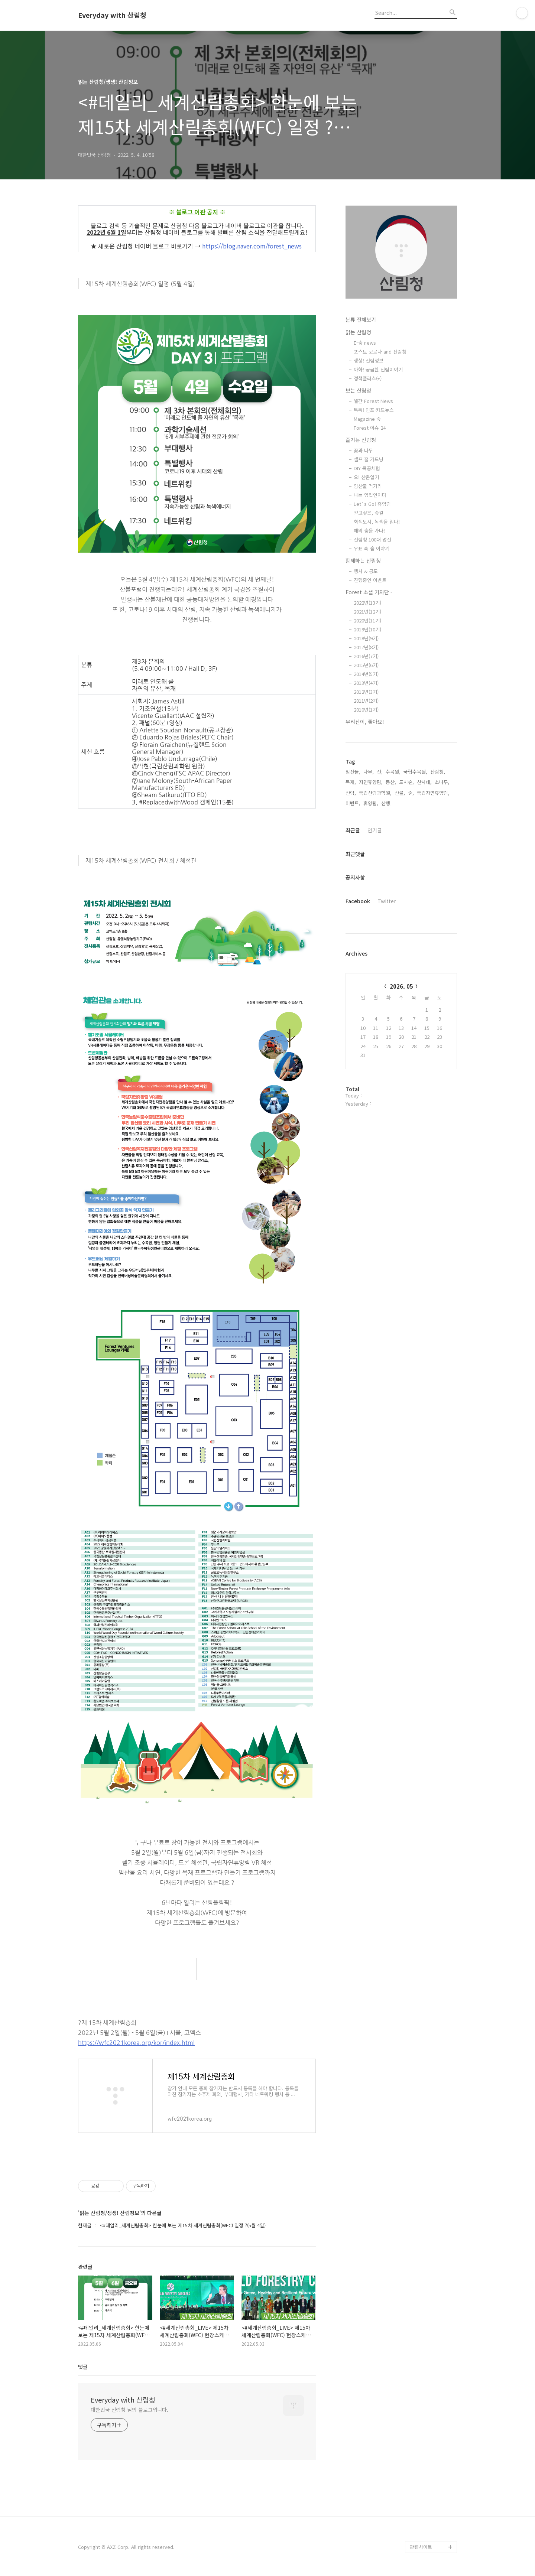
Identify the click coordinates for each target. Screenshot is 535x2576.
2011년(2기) (366, 700)
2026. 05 (401, 986)
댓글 (83, 2366)
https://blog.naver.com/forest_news (252, 246)
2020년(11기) (367, 620)
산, (380, 771)
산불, (400, 792)
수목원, (393, 771)
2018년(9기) (366, 638)
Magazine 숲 (367, 418)
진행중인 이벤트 (370, 579)
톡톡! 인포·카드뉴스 (374, 409)
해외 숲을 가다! (369, 530)
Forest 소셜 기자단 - (369, 592)
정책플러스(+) (368, 378)
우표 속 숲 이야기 (371, 548)
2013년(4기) (366, 682)
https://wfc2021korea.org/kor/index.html (136, 2043)
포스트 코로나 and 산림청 (380, 351)
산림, (351, 792)
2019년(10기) (367, 629)
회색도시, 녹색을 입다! (377, 521)
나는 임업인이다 (370, 494)
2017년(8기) (366, 647)
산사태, (424, 782)
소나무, (442, 782)
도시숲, (406, 782)
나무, (368, 771)
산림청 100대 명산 (372, 539)
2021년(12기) (367, 611)
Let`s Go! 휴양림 (372, 503)
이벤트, (353, 803)
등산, (391, 782)
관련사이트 (421, 2546)
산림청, (437, 771)
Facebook (358, 901)
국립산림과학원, (375, 792)
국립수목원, (415, 771)
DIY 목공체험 (367, 468)
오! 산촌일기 (366, 477)
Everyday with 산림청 (112, 15)
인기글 (374, 830)
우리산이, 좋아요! (365, 721)
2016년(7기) (366, 656)
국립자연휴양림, (433, 792)
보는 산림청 (358, 390)
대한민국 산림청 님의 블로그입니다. (129, 2409)
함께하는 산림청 (363, 560)
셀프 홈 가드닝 (368, 459)
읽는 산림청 (358, 332)
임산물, (353, 771)
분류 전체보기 (361, 319)
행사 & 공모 (366, 571)
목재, (351, 782)
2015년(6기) (366, 665)
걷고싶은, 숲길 (368, 512)
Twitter (386, 901)
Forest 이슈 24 (370, 427)
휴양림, (370, 803)
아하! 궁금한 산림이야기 (378, 369)
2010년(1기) (366, 709)
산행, (386, 803)
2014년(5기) (366, 673)
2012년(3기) (366, 691)
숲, (411, 792)
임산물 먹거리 (368, 485)
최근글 (353, 830)
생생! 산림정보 (368, 360)
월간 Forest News (373, 400)
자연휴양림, (371, 782)
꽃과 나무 (363, 450)
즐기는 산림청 (361, 439)
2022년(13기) (367, 602)
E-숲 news (365, 342)
